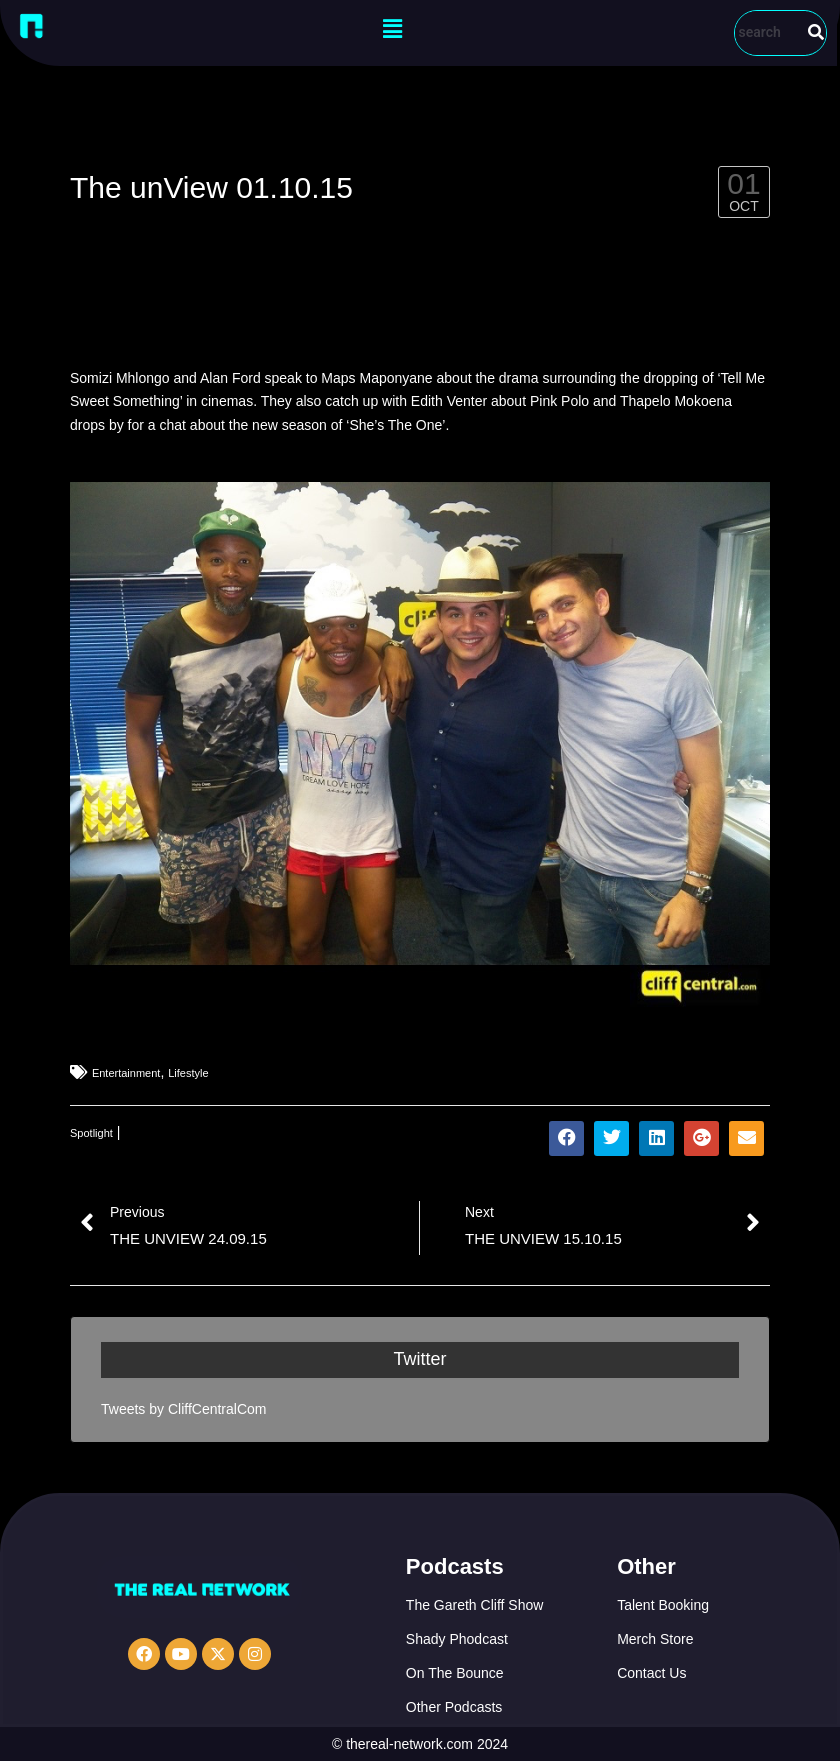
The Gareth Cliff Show (474, 1605)
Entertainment (126, 1073)
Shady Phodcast (457, 1639)
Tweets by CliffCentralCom (183, 1409)
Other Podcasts (454, 1707)
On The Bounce (455, 1673)
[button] (393, 29)
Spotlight (91, 1133)
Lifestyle (188, 1073)
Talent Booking (663, 1605)
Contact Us (651, 1673)
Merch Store (655, 1639)
